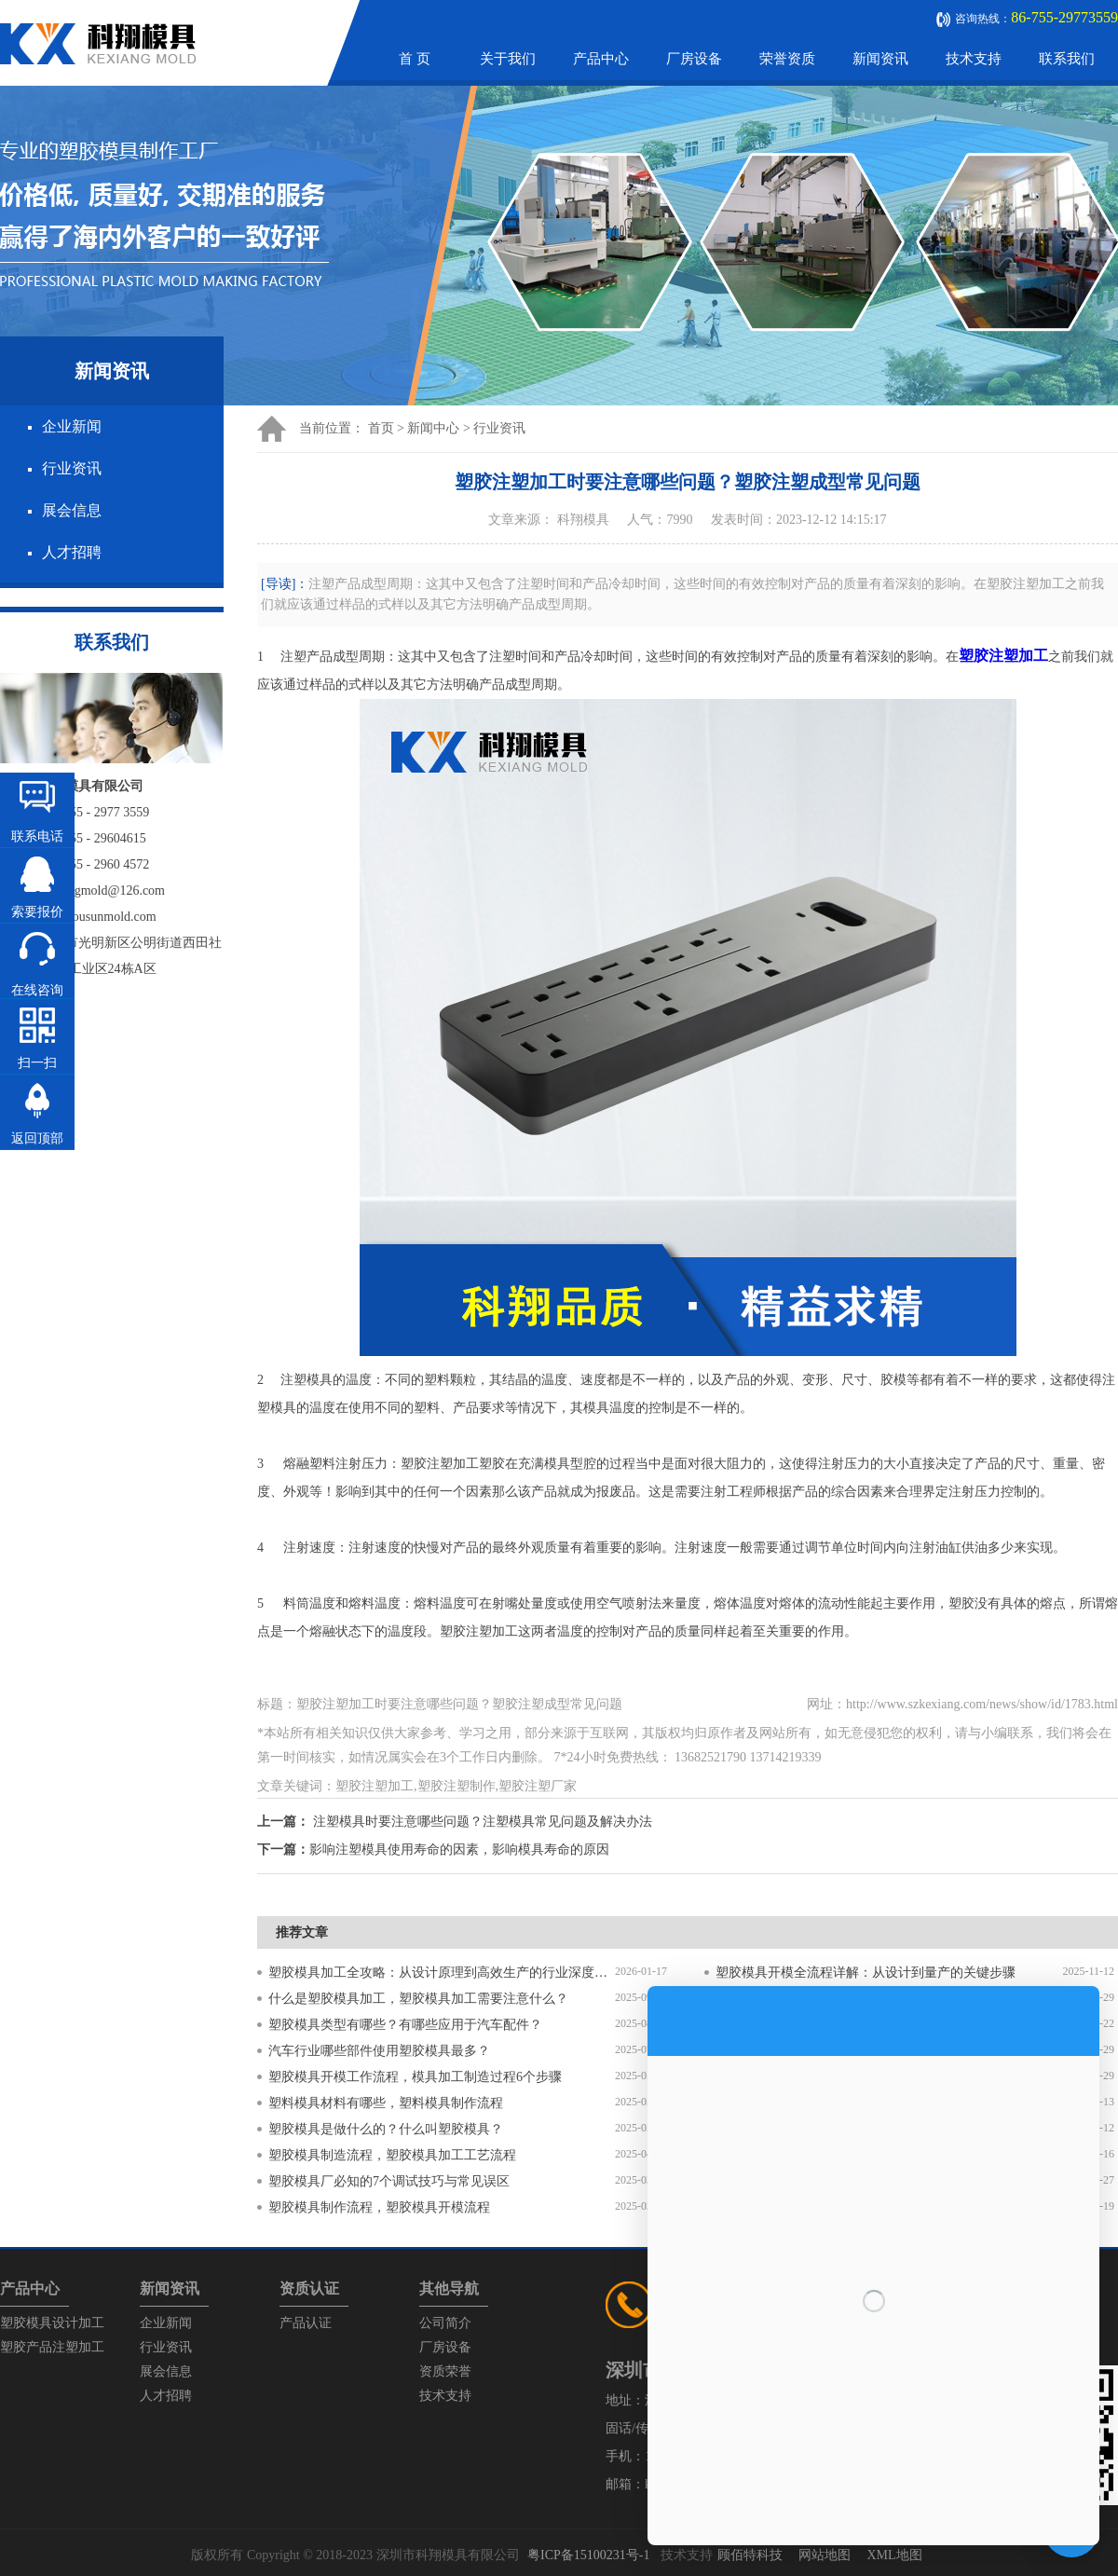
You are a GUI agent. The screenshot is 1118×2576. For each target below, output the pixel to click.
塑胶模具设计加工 (52, 2323)
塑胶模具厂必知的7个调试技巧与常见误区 (389, 2181)
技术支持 (974, 58)
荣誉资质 (787, 58)
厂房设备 (694, 58)
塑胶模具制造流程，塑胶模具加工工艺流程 (392, 2155)
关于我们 (508, 58)
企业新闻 (72, 426)
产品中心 (601, 58)
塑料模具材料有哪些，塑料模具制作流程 (385, 2103)
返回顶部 (37, 1138)
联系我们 (1067, 58)
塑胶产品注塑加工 (52, 2347)
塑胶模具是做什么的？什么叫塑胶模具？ (385, 2129)
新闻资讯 (880, 58)
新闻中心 (433, 428)
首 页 (414, 58)
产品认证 (306, 2323)
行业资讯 (72, 468)
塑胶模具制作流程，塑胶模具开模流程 (379, 2207)
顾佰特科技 (750, 2555)
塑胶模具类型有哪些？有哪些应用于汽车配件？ (405, 2025)
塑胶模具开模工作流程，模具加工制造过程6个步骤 (415, 2077)
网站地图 (824, 2555)
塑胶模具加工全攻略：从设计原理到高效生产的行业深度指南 (441, 1973)
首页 (381, 428)
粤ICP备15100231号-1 (588, 2555)
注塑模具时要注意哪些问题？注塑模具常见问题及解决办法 (482, 1822)
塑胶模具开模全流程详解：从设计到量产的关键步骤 (866, 1973)
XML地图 (893, 2555)
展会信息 (72, 510)
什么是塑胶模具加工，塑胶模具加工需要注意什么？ (418, 1999)
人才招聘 (72, 552)
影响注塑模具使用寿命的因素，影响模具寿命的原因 (459, 1850)
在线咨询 (37, 990)
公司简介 (445, 2323)
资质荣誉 (445, 2371)
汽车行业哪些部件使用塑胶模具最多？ (379, 2051)
